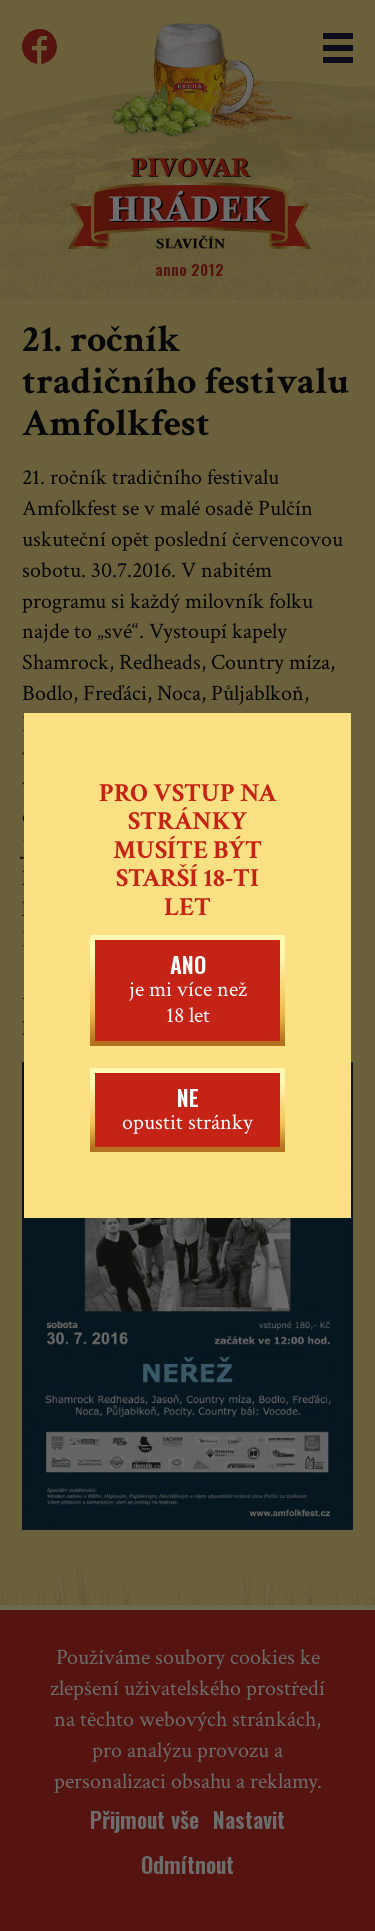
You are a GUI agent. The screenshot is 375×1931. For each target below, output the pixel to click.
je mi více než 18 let (187, 989)
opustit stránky (187, 1109)
